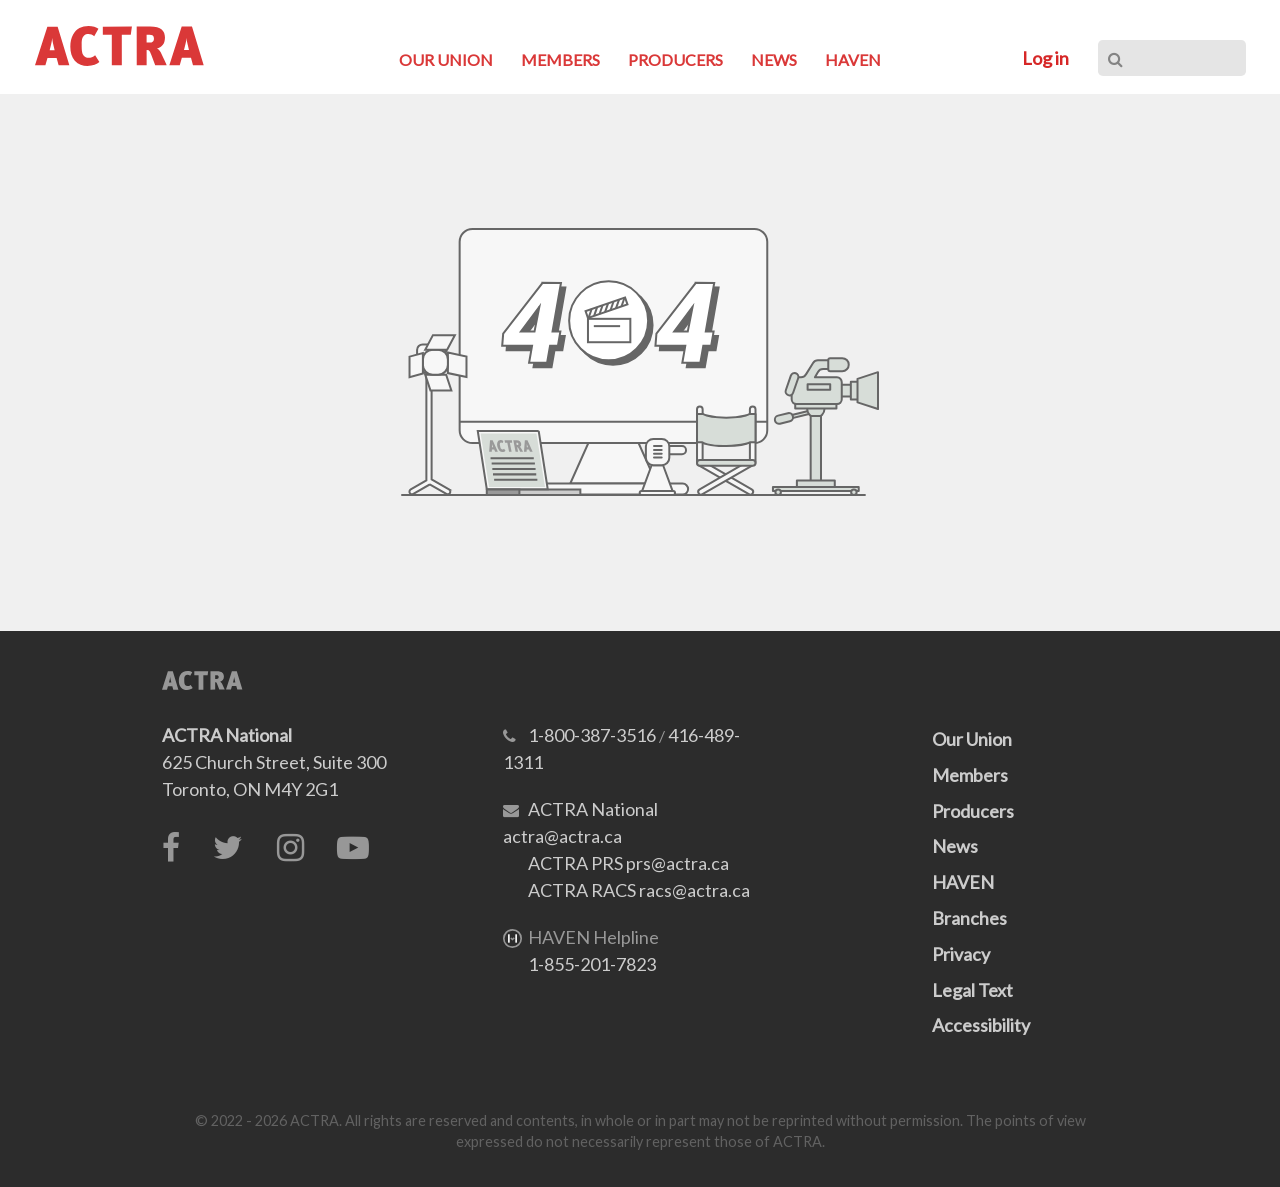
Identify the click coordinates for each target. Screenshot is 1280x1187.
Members (970, 775)
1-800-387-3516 (592, 735)
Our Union (972, 739)
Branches (969, 918)
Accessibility (981, 1025)
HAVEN (963, 882)
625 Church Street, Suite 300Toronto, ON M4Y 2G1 (274, 762)
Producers (973, 811)
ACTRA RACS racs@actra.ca (639, 890)
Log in (1045, 58)
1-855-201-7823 (592, 964)
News (955, 846)
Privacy (961, 954)
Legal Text (972, 990)
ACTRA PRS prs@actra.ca (628, 863)
